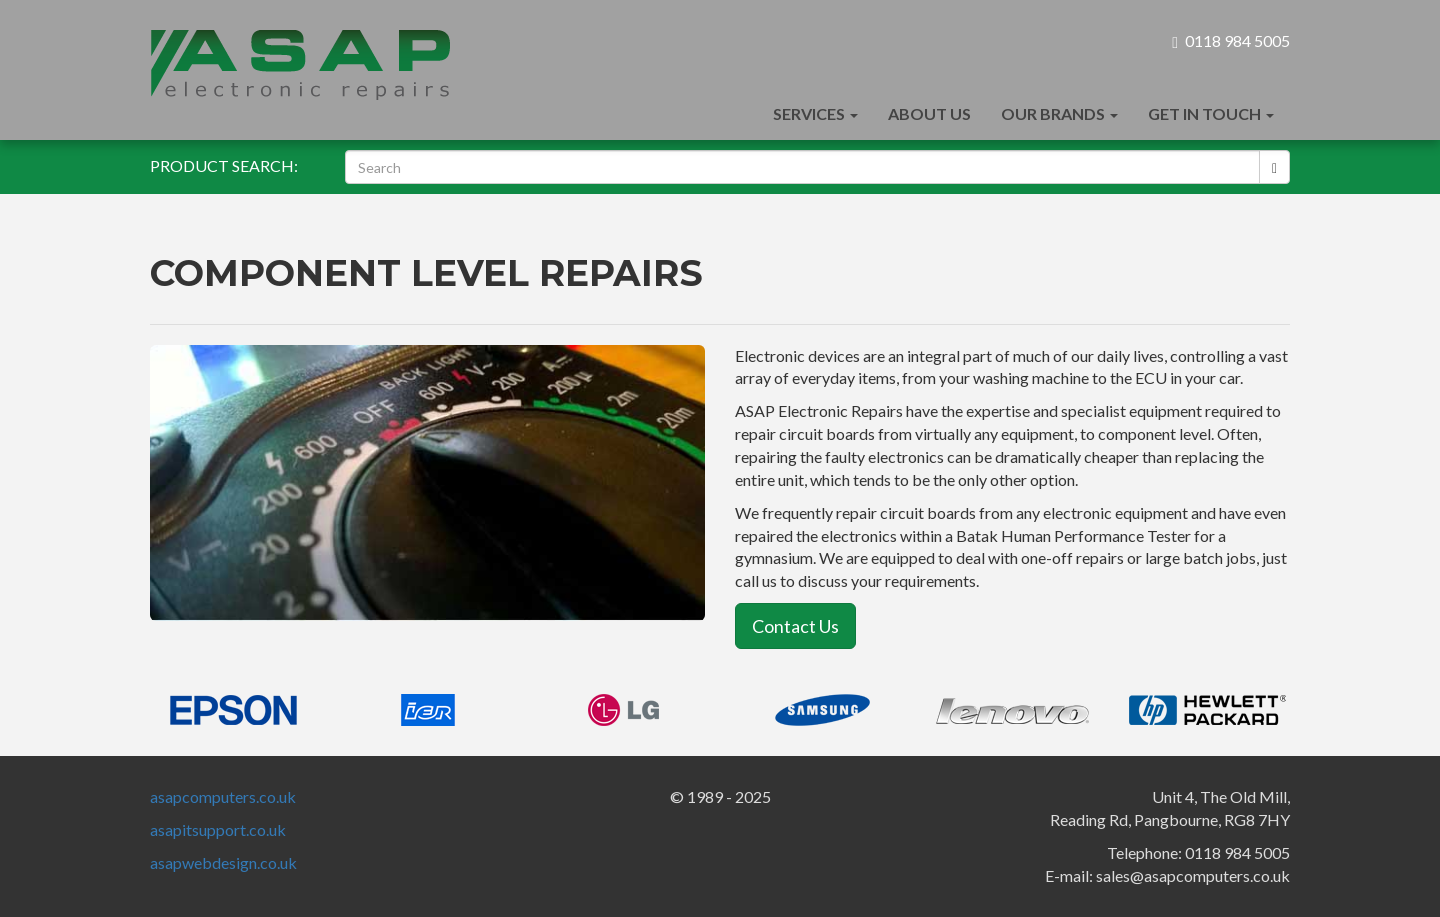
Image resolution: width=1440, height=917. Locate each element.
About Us (929, 113)
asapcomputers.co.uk (223, 796)
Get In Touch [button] (1211, 113)
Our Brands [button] (1059, 113)
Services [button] (815, 113)
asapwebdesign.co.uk (223, 862)
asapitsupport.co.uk (218, 829)
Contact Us (795, 626)
